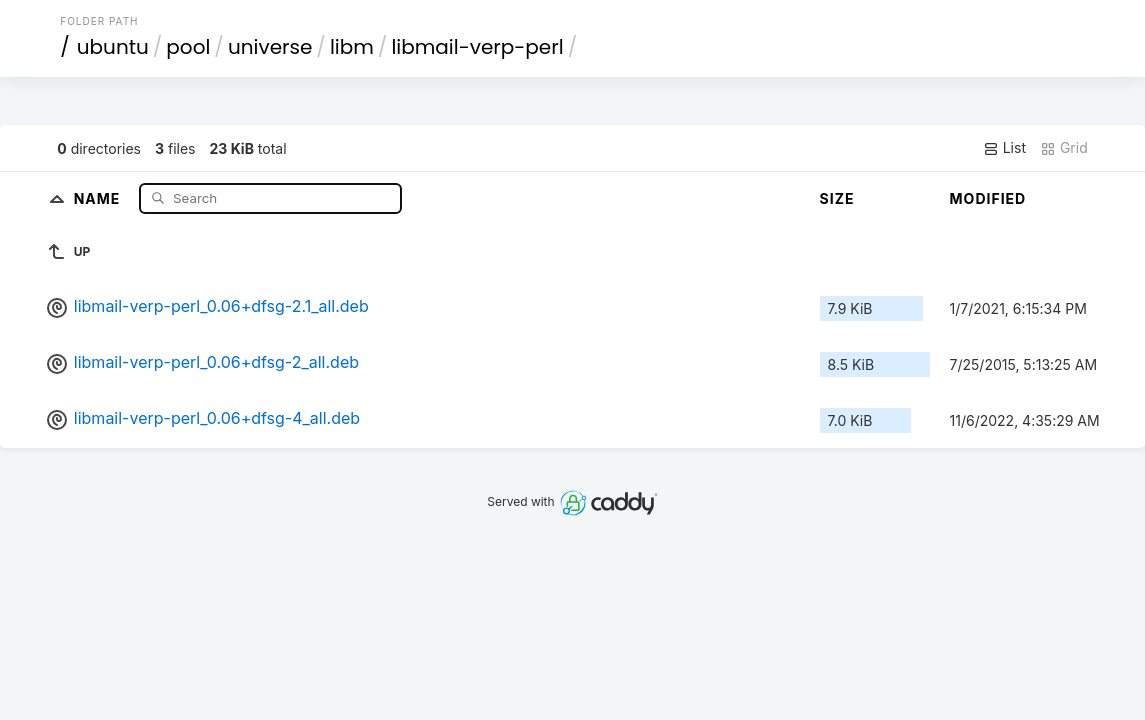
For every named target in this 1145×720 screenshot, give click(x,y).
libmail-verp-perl (477, 47)
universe (270, 47)
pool (188, 47)
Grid (1064, 148)
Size (837, 198)
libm (352, 47)
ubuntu (113, 47)
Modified (988, 198)
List (1004, 148)
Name (99, 197)
